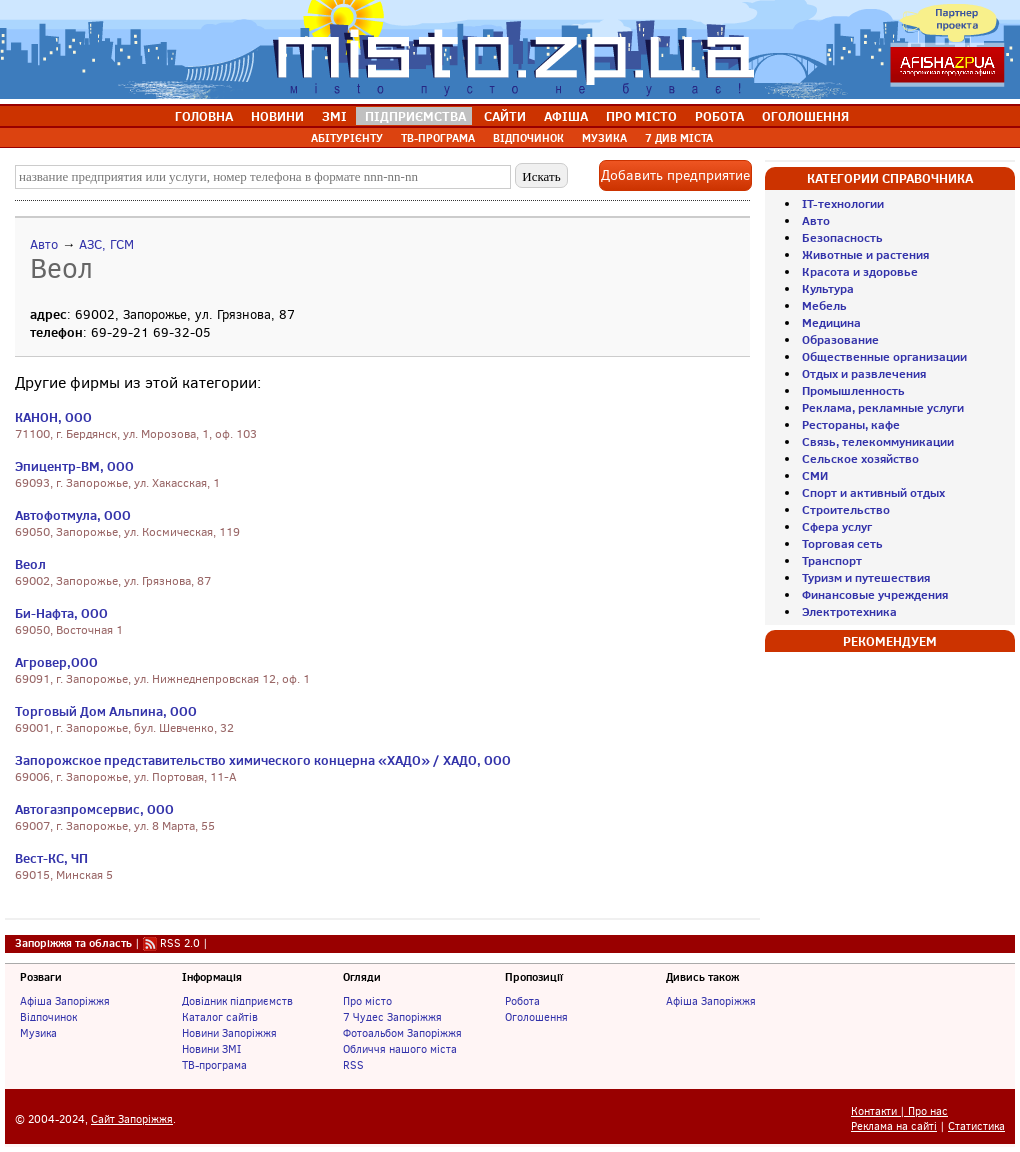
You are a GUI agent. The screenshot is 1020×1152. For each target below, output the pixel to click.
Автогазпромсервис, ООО (94, 809)
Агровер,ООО (56, 662)
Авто (44, 244)
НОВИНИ (277, 116)
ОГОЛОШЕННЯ (805, 116)
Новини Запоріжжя (229, 1033)
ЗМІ (334, 116)
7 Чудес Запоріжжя (392, 1017)
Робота (522, 1001)
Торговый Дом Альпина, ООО (106, 711)
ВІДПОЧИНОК (528, 138)
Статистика (976, 1126)
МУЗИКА (604, 138)
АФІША (566, 116)
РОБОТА (719, 116)
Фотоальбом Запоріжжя (402, 1033)
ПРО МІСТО (641, 116)
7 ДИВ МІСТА (679, 138)
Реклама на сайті (894, 1126)
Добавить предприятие (675, 175)
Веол (30, 564)
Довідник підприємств (237, 1001)
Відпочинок (48, 1017)
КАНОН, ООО (53, 417)
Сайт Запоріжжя (132, 1119)
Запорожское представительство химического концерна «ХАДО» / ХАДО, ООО (263, 760)
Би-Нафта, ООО (61, 613)
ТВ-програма (214, 1065)
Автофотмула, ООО (73, 515)
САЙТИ (505, 116)
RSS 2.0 (180, 943)
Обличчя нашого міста (400, 1049)
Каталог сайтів (220, 1017)
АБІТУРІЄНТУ (347, 138)
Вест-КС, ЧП (51, 858)
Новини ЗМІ (211, 1049)
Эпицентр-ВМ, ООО (74, 466)
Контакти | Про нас (899, 1111)
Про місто (367, 1001)
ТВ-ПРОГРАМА (438, 138)
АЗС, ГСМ (106, 244)
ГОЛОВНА (204, 116)
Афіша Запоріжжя (65, 1001)
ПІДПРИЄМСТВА (415, 116)
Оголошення (536, 1017)
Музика (38, 1033)
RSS (353, 1065)
